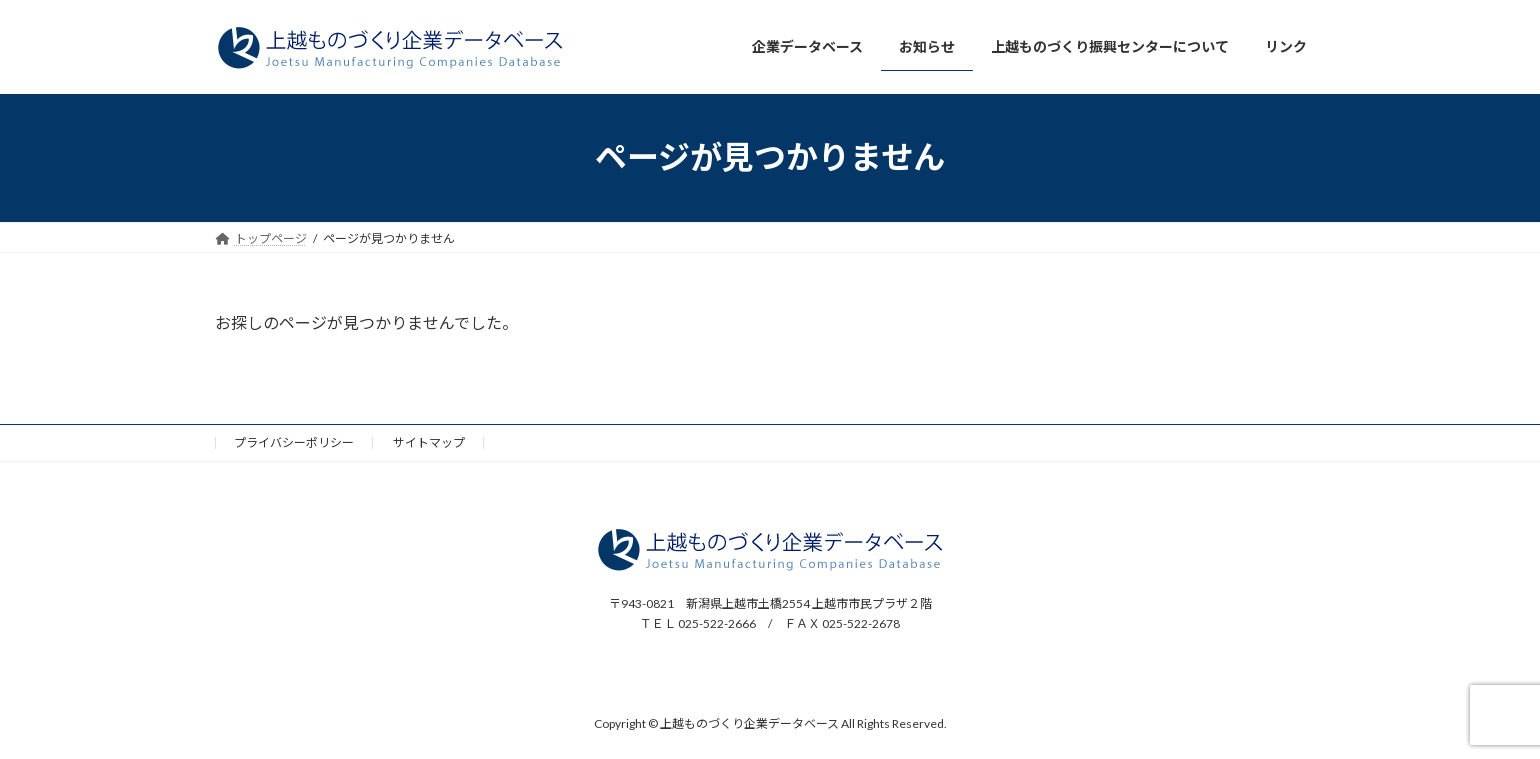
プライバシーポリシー (294, 442)
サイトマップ (429, 442)
